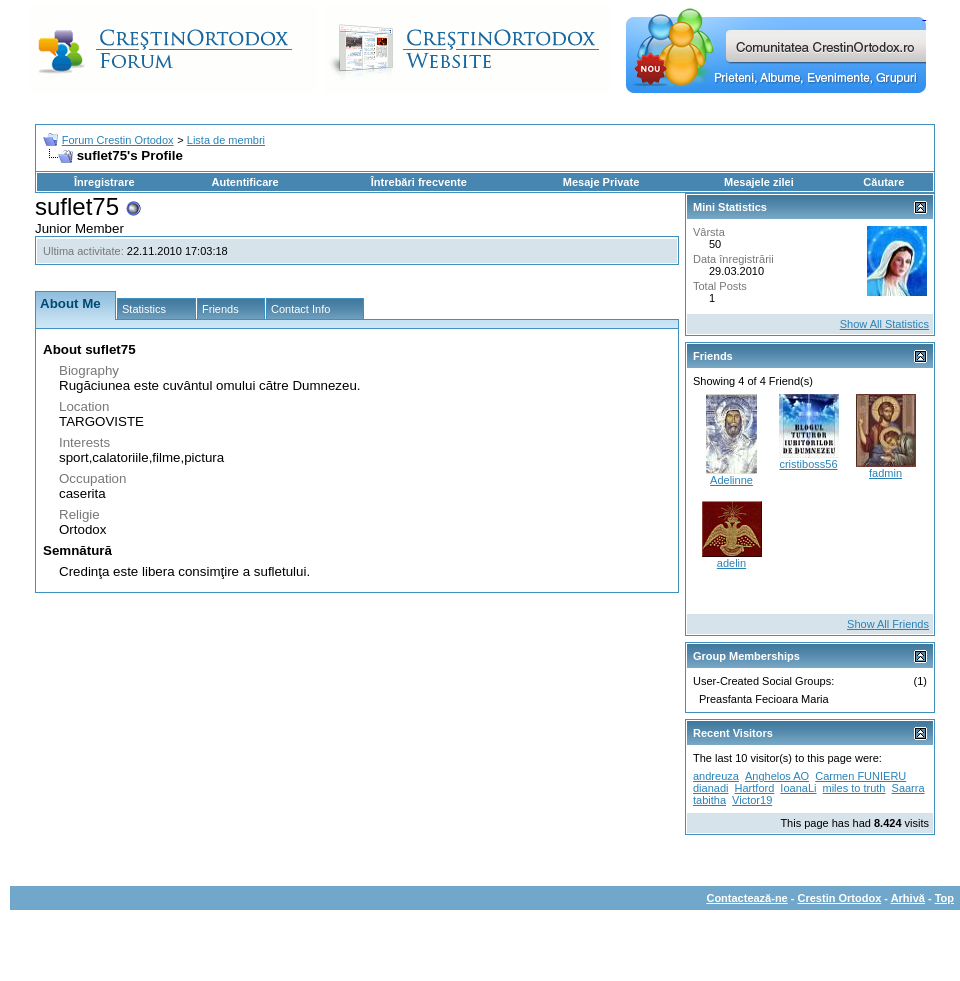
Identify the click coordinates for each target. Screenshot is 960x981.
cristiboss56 (808, 464)
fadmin (885, 473)
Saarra (908, 788)
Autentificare (244, 182)
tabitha (709, 800)
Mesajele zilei (759, 182)
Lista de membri (226, 140)
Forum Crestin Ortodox (118, 140)
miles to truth (854, 788)
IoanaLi (798, 788)
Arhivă (908, 898)
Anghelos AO (777, 776)
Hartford (755, 788)
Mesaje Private (601, 182)
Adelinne (731, 480)
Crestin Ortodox (840, 898)
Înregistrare (104, 182)
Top (944, 898)
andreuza (716, 776)
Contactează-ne (746, 898)
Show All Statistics (884, 324)
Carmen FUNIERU (860, 776)
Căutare (883, 182)
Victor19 (752, 800)
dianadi (710, 788)
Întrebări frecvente (419, 182)
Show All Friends (888, 624)
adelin (731, 563)
